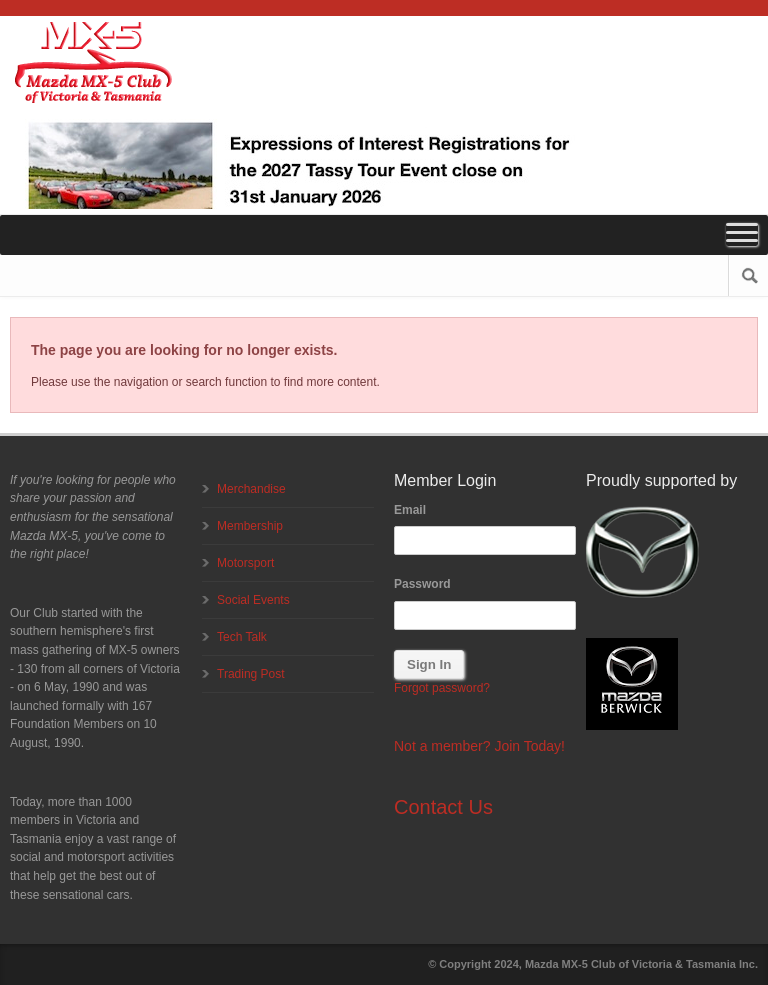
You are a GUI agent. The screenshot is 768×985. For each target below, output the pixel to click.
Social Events (253, 600)
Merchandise (251, 489)
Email (410, 510)
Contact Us (443, 807)
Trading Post (251, 674)
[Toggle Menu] (742, 234)
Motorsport (245, 563)
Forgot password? (442, 688)
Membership (250, 526)
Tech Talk (242, 637)
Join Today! (529, 746)
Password (422, 584)
